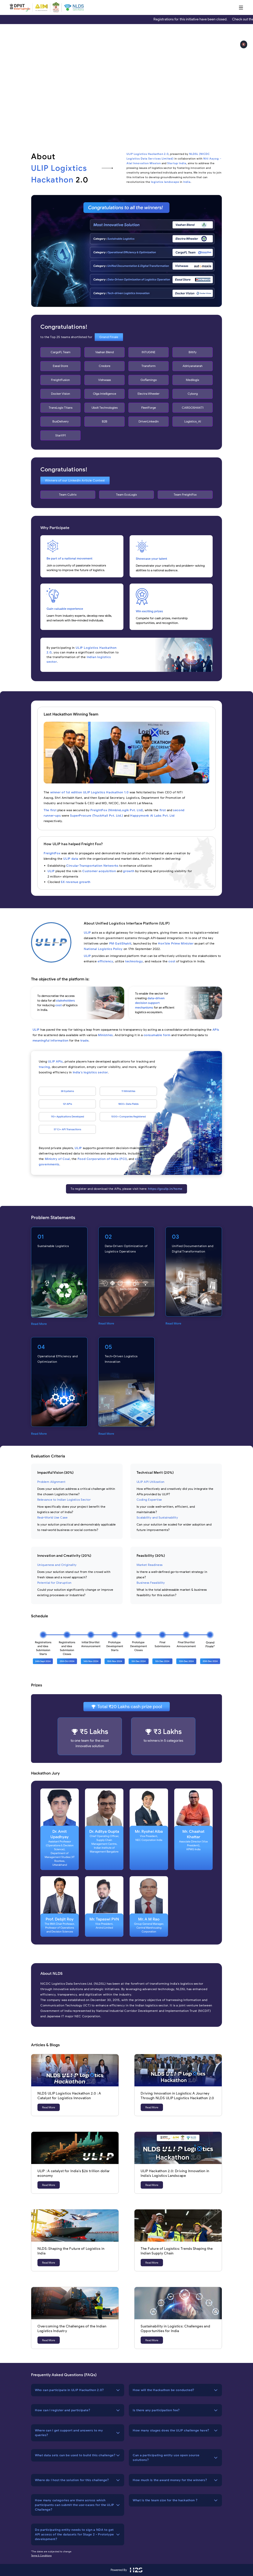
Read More (39, 1324)
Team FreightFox (185, 495)
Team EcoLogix (126, 495)
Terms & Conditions (41, 2555)
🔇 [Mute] (244, 44)
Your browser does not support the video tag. (126, 87)
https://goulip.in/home (165, 1189)
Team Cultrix (68, 495)
